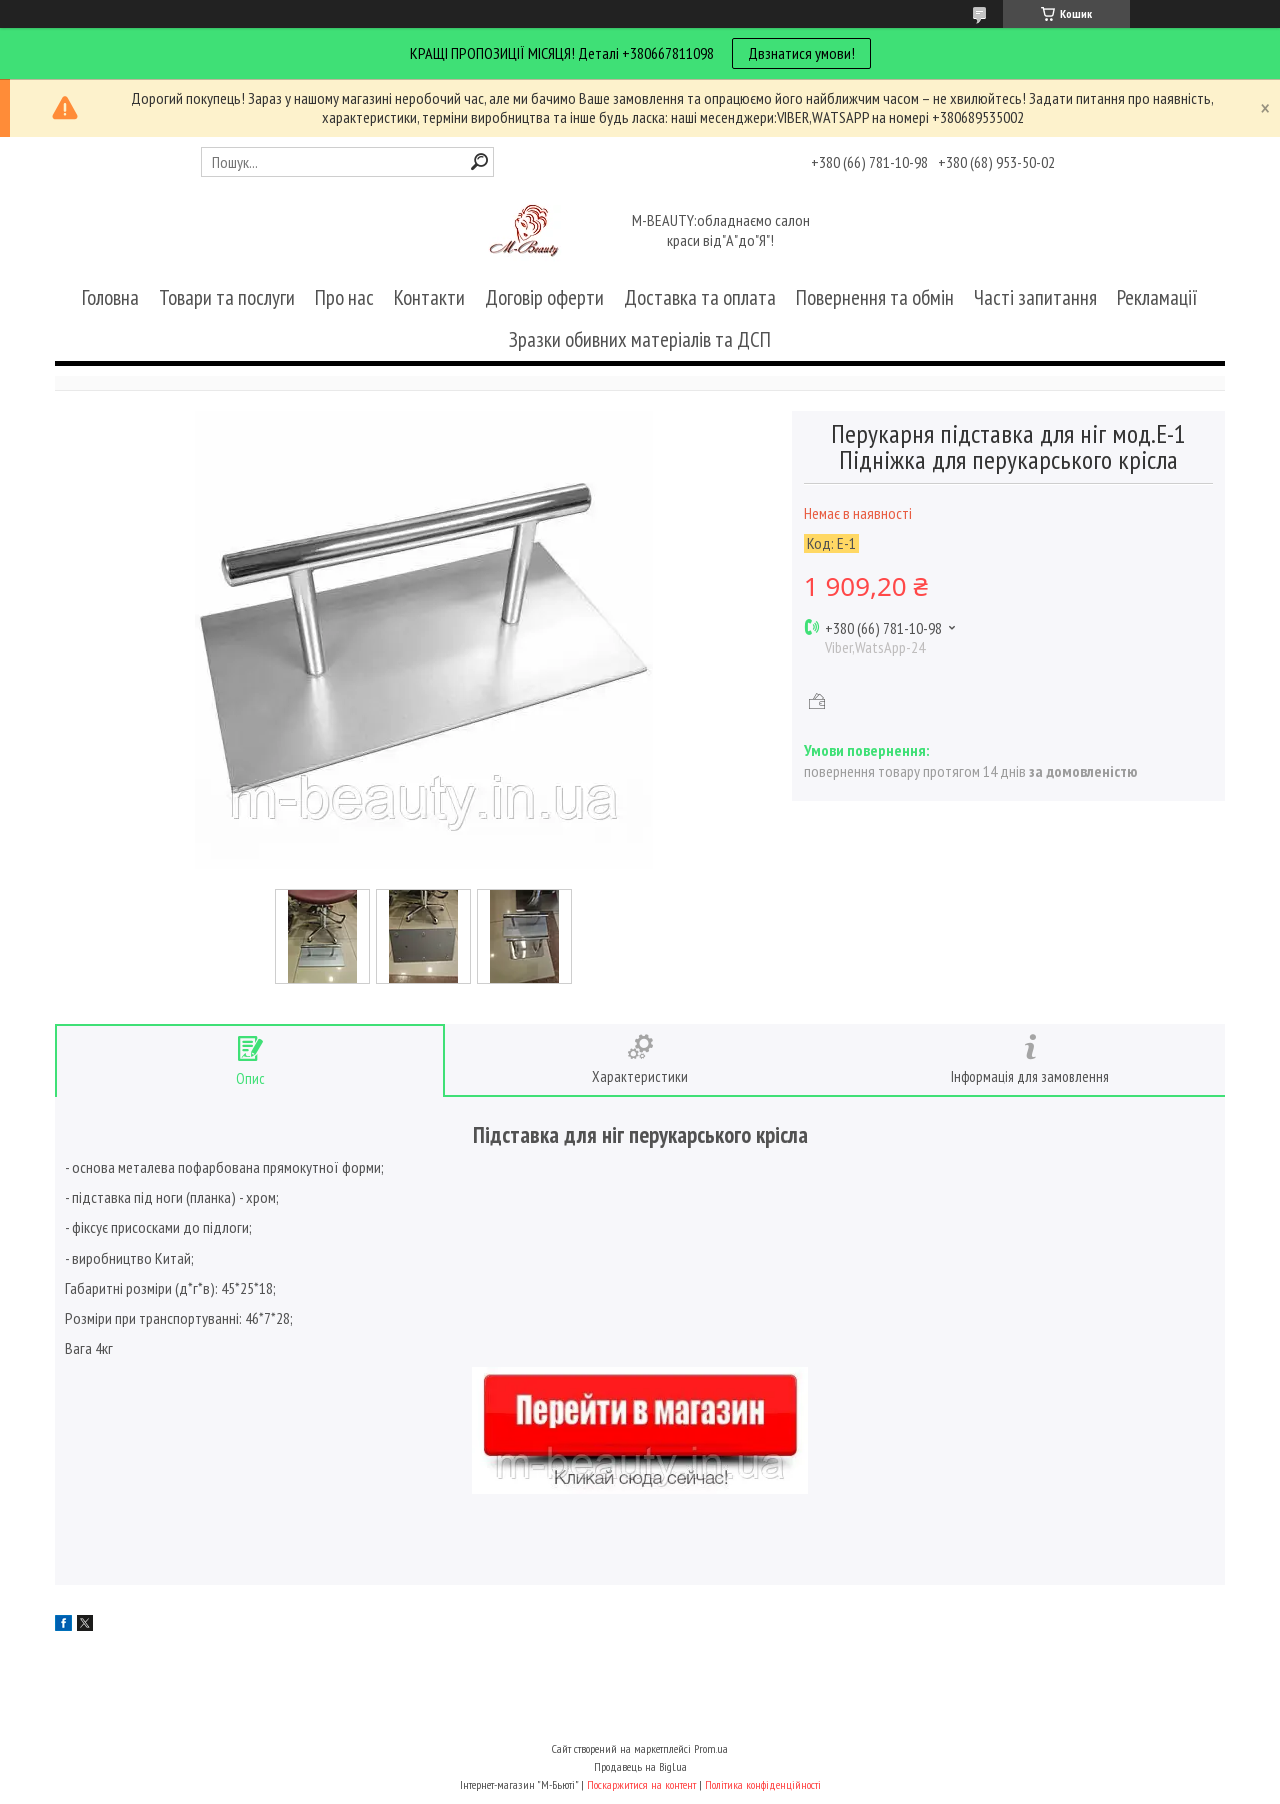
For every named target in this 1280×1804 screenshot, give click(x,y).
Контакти (429, 297)
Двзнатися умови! (801, 53)
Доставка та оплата (700, 297)
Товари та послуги (227, 297)
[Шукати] (479, 161)
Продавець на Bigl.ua (640, 1766)
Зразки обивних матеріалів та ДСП (640, 339)
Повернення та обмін (875, 297)
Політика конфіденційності (763, 1784)
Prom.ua (711, 1748)
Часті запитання (1035, 297)
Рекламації (1157, 297)
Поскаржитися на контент (641, 1784)
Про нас (344, 297)
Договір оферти (544, 297)
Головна (110, 297)
